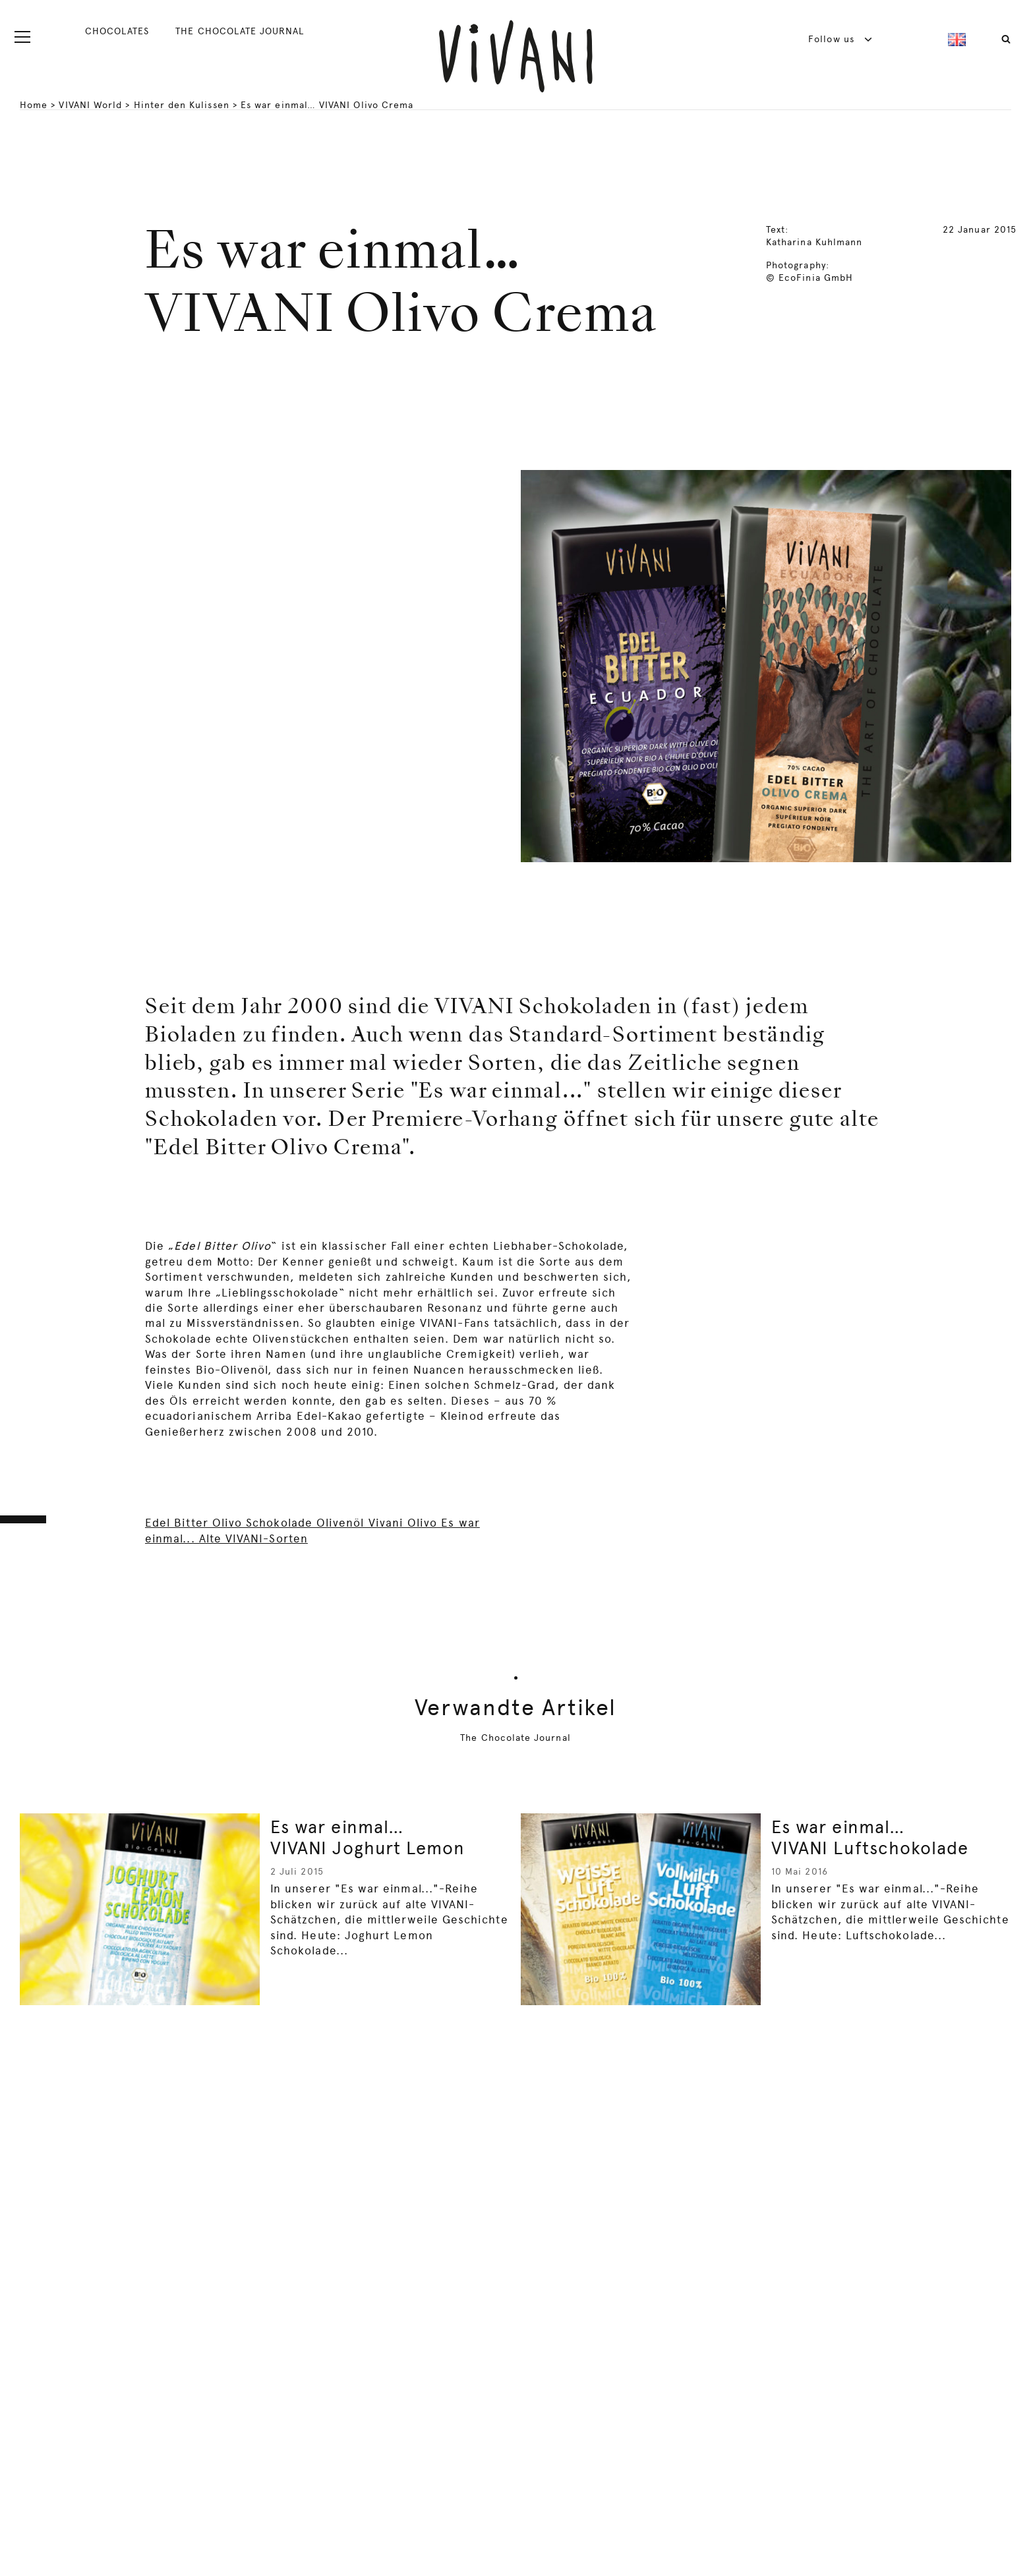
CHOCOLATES (117, 31)
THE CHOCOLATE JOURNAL (239, 31)
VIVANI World (90, 105)
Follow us (840, 39)
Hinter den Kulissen (181, 105)
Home (33, 105)
